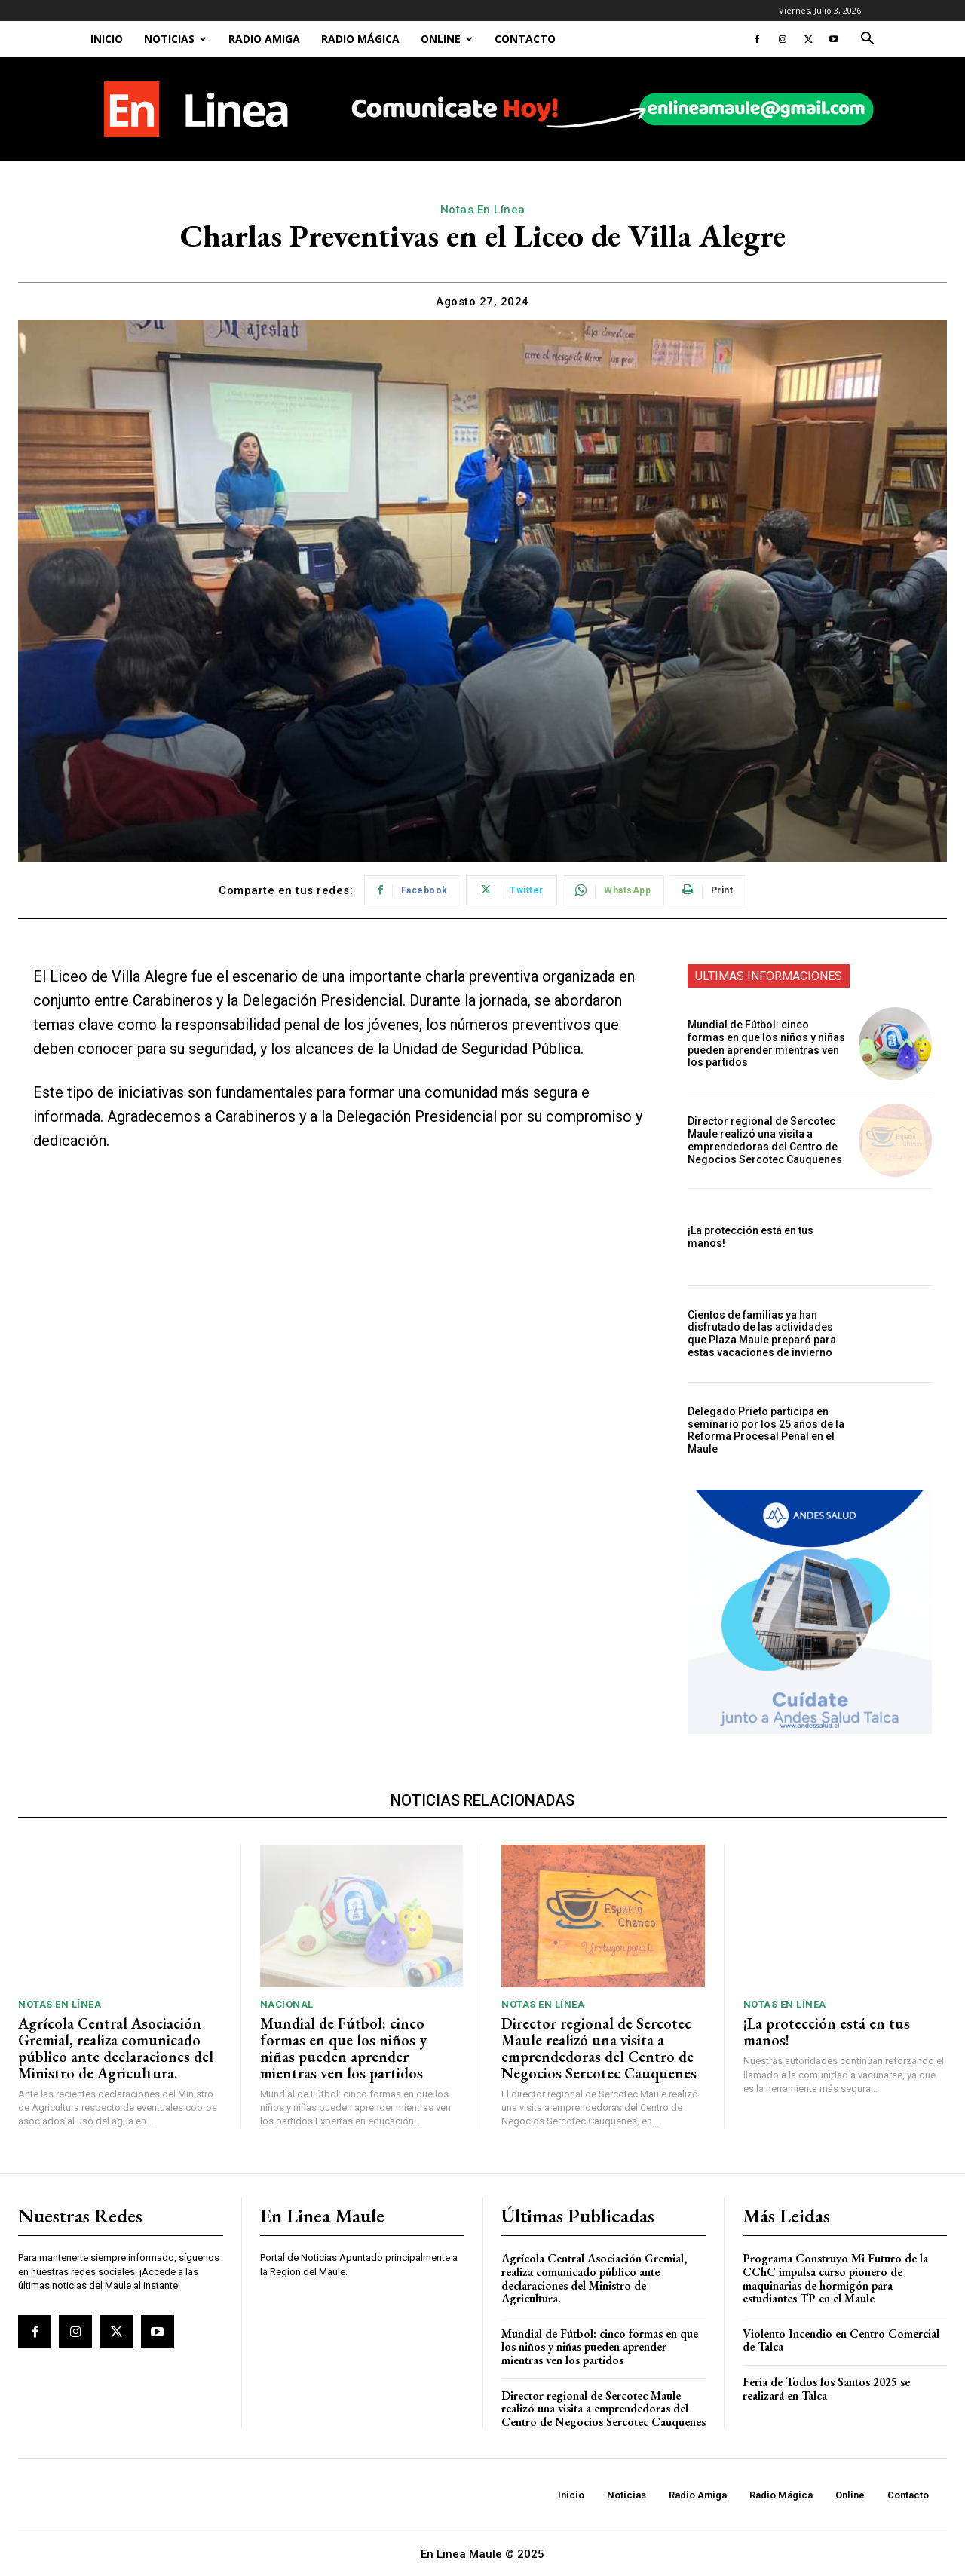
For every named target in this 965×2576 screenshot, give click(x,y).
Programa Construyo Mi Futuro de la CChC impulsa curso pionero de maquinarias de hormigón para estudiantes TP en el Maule (835, 2278)
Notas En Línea (482, 209)
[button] (867, 40)
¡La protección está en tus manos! (826, 2032)
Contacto (525, 39)
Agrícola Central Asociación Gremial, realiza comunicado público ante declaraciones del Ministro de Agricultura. (115, 2048)
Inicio (106, 39)
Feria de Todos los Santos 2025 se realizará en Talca (826, 2388)
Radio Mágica (360, 39)
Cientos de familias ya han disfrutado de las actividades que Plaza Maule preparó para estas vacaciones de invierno (762, 1333)
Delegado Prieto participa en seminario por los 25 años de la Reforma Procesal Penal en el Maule (766, 1430)
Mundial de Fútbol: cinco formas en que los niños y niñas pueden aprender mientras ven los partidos (766, 1043)
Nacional (287, 2004)
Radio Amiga (264, 39)
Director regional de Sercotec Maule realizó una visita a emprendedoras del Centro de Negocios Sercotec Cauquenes (765, 1140)
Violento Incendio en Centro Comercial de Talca (841, 2340)
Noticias (175, 39)
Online (447, 39)
